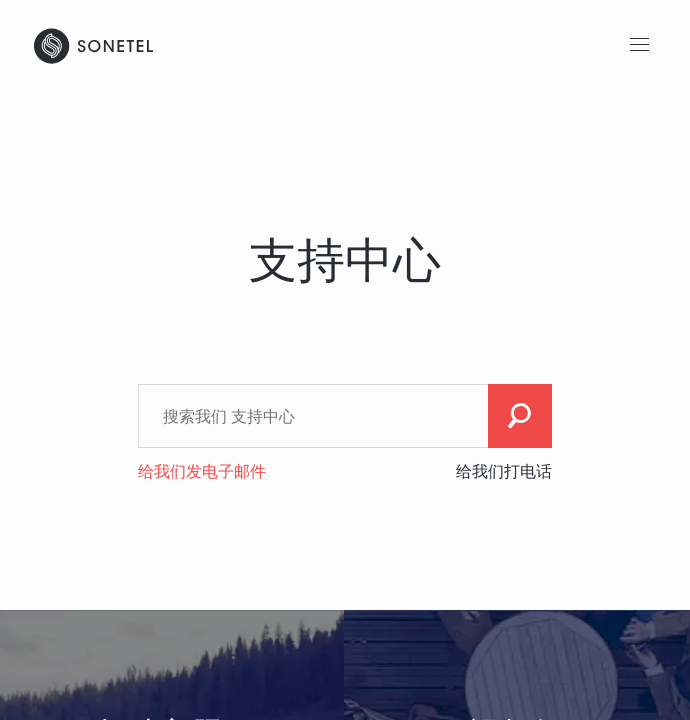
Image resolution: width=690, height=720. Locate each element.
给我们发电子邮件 (202, 471)
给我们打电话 (504, 471)
